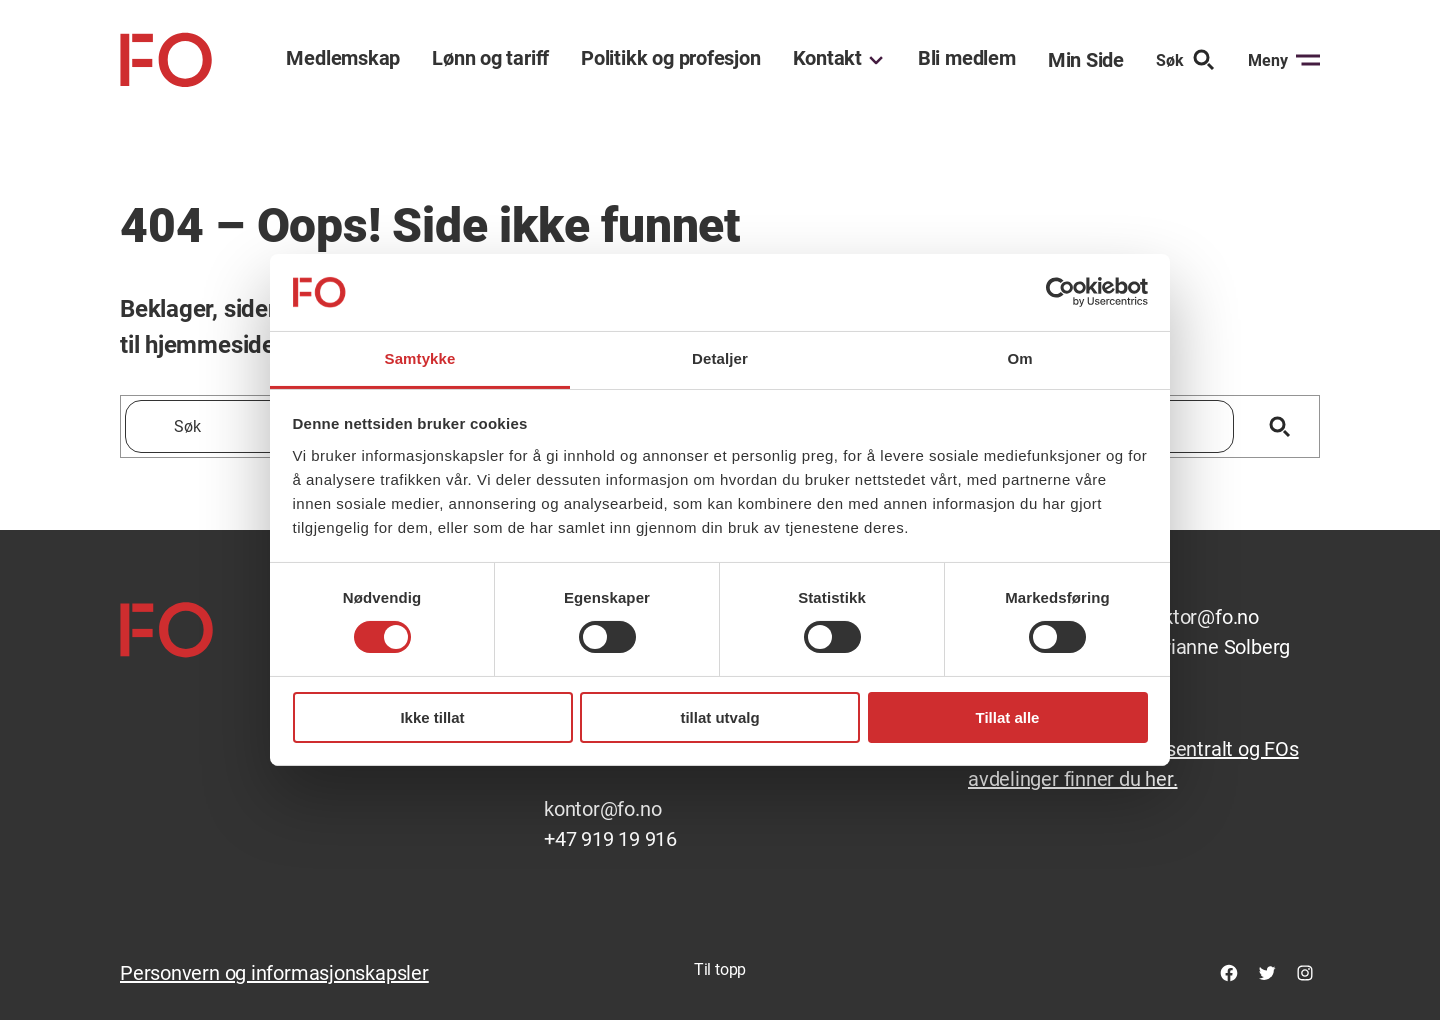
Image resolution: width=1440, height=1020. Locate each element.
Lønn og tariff (490, 58)
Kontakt (827, 58)
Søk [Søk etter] (1186, 60)
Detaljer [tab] (720, 358)
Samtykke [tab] (420, 358)
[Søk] (1279, 426)
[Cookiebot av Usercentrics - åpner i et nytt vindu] (1060, 292)
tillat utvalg (719, 717)
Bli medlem (967, 58)
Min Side (1086, 60)
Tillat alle (1008, 717)
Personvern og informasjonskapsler (274, 973)
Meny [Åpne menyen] (1284, 60)
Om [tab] (1019, 358)
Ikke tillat (432, 717)
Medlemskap (343, 58)
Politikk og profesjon (670, 58)
